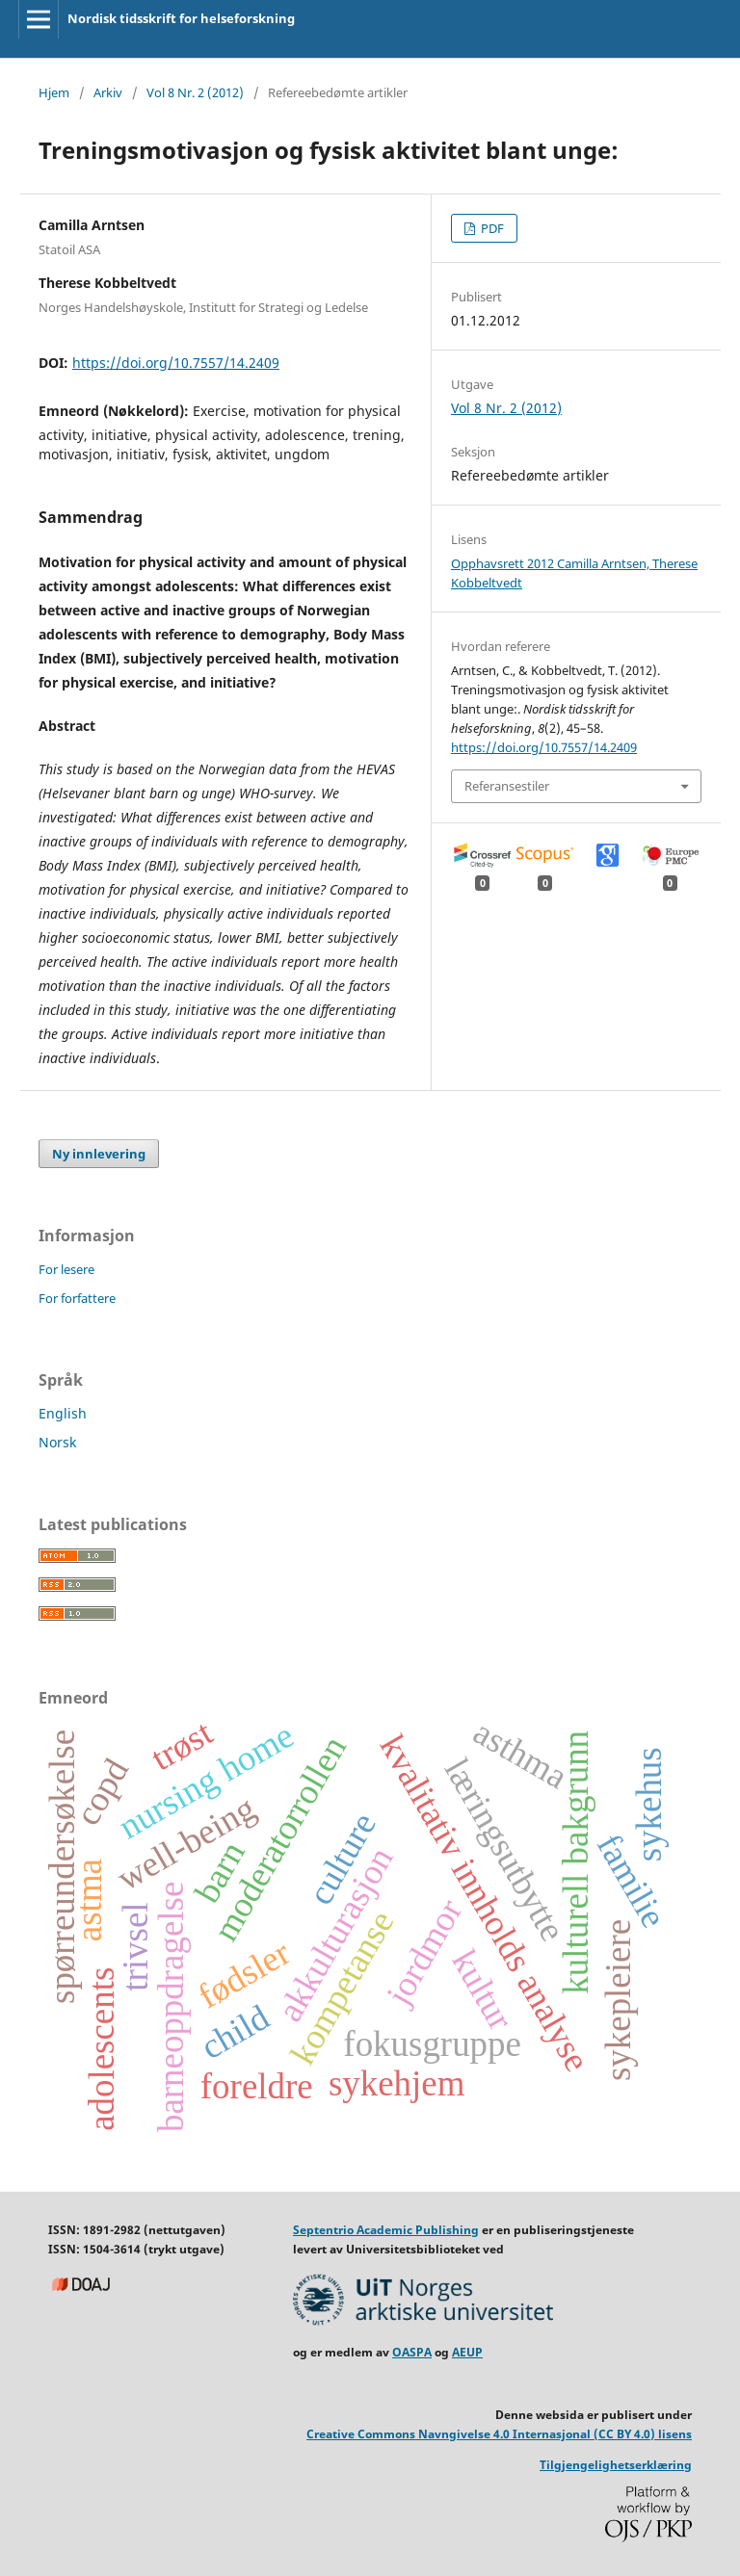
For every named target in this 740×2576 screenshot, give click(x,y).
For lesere (66, 1269)
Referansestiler (506, 785)
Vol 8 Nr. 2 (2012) (195, 92)
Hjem (54, 92)
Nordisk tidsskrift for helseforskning (181, 18)
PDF (491, 228)
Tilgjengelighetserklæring (616, 2465)
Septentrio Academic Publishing (386, 2230)
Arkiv (107, 92)
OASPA (412, 2352)
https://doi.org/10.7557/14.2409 (175, 362)
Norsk (57, 1442)
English (63, 1413)
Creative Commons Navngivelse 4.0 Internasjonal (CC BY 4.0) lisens (499, 2434)
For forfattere (77, 1298)
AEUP (467, 2352)
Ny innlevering (98, 1153)
